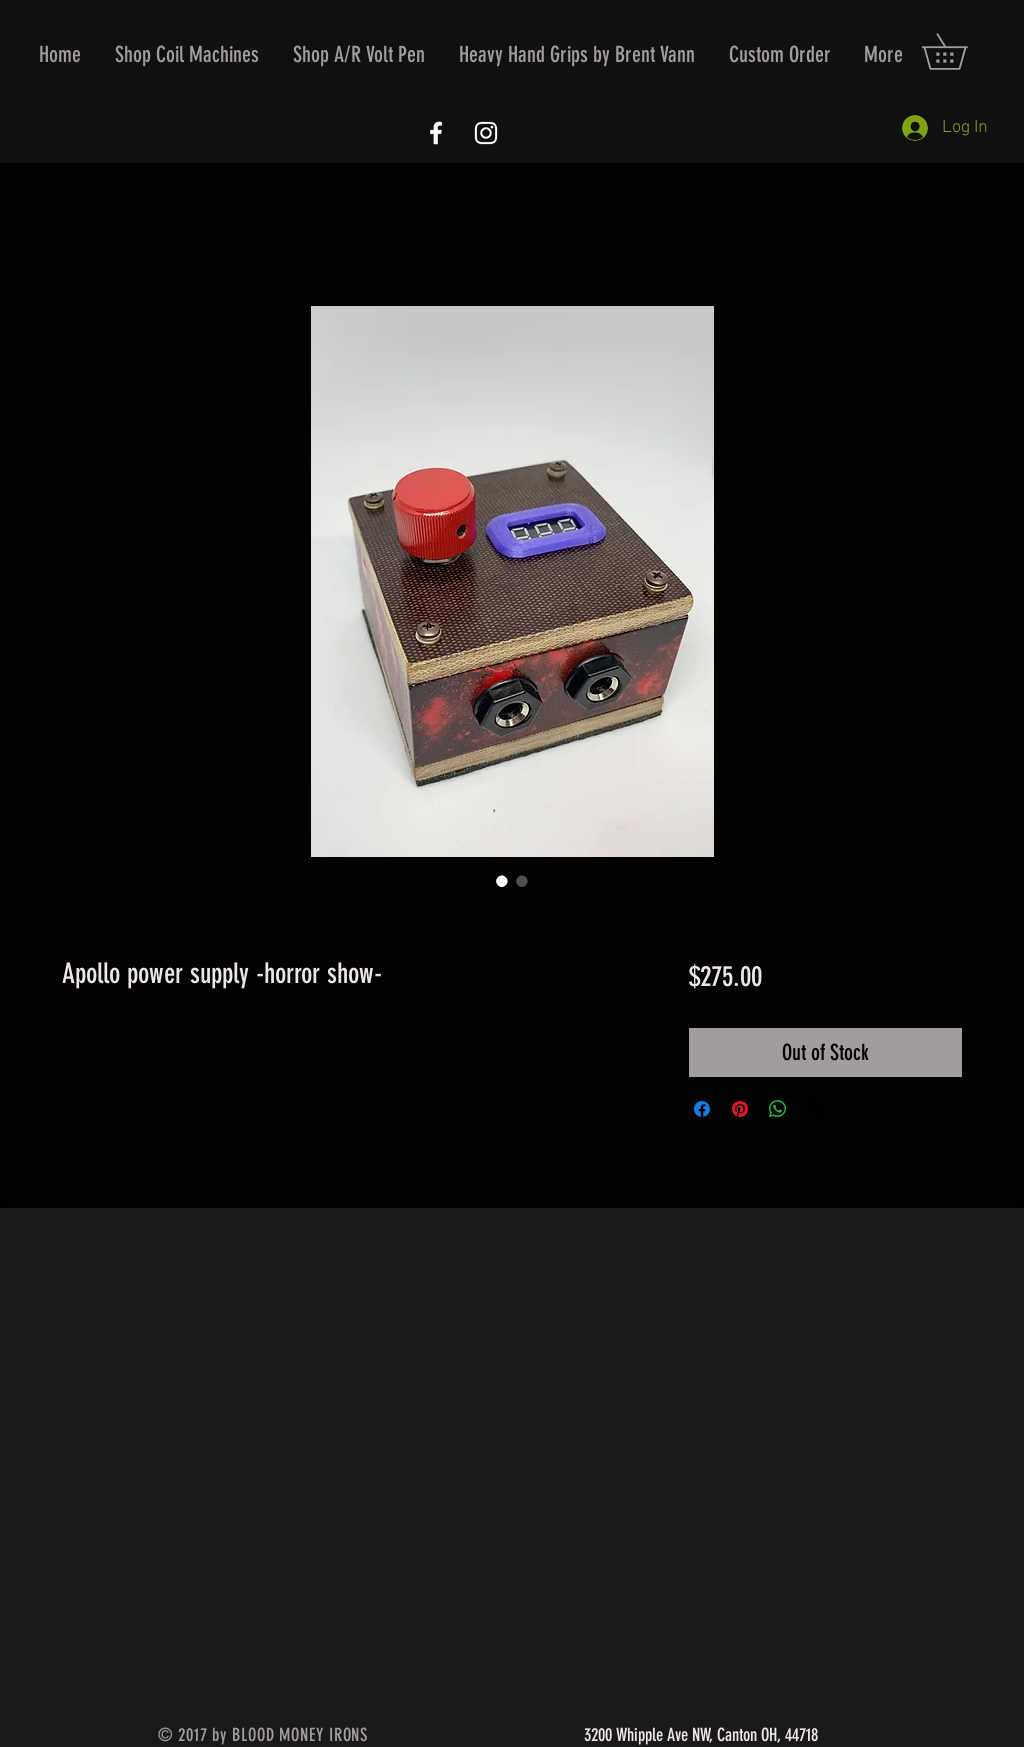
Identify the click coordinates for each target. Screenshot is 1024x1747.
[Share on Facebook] (702, 1109)
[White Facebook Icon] (436, 133)
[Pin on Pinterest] (740, 1109)
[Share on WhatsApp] (778, 1109)
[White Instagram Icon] (486, 133)
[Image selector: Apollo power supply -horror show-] (502, 881)
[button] (187, 54)
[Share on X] (816, 1109)
